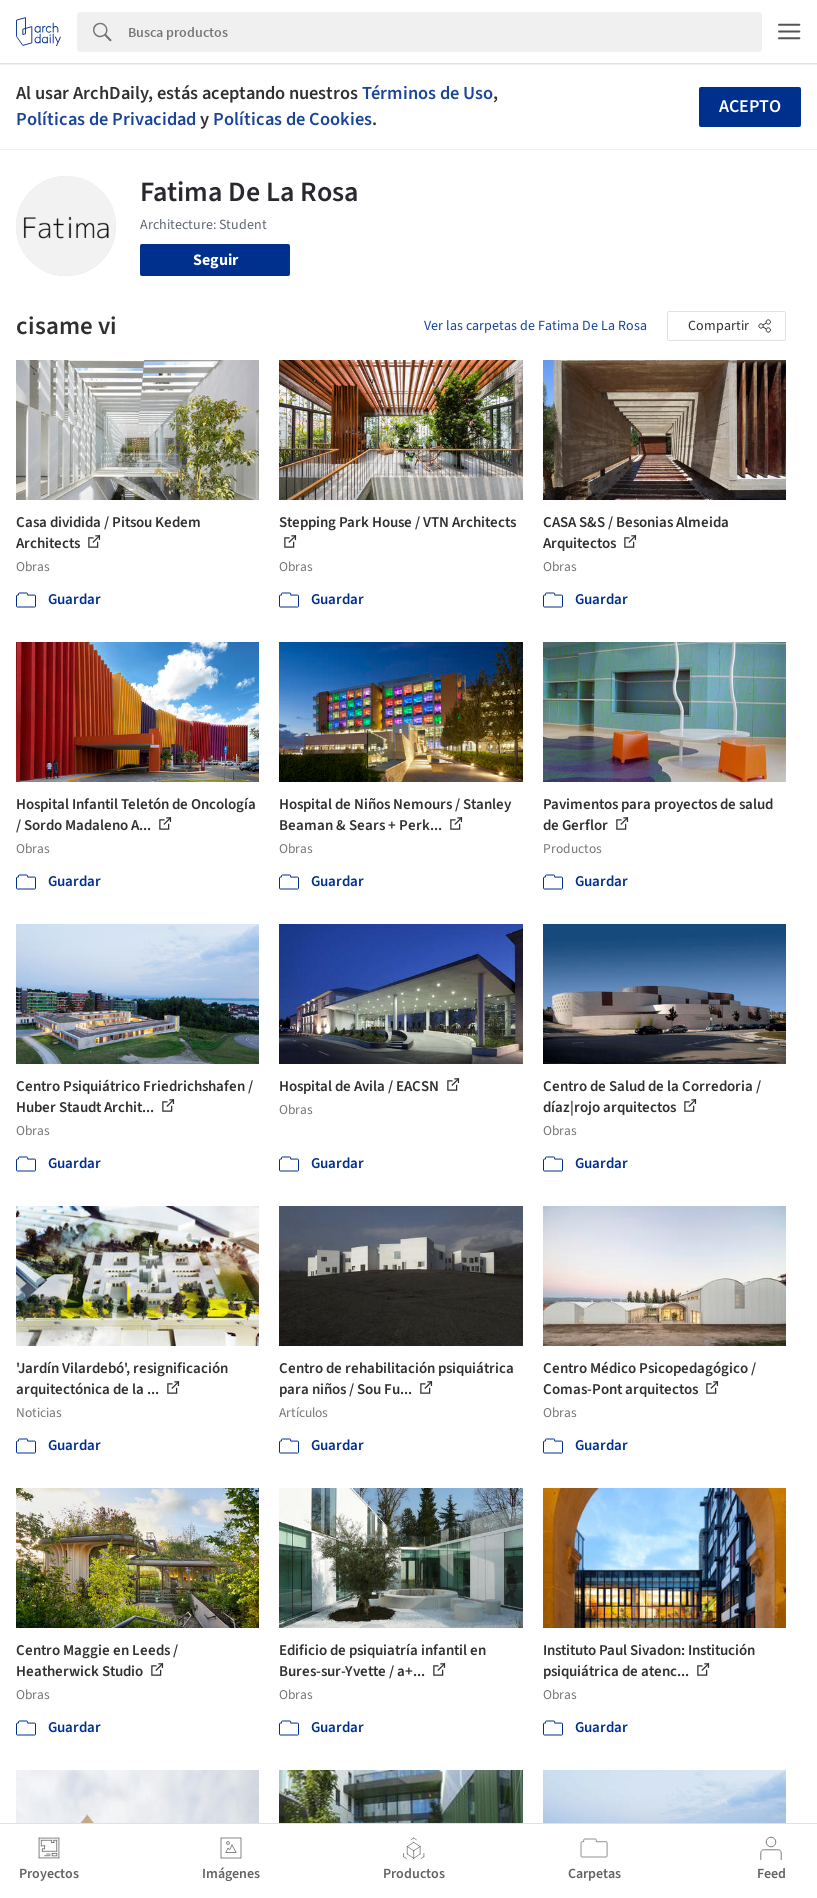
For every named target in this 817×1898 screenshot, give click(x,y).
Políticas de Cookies (292, 119)
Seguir (215, 260)
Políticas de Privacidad (106, 119)
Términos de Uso (427, 93)
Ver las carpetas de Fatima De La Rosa (535, 326)
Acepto (750, 106)
